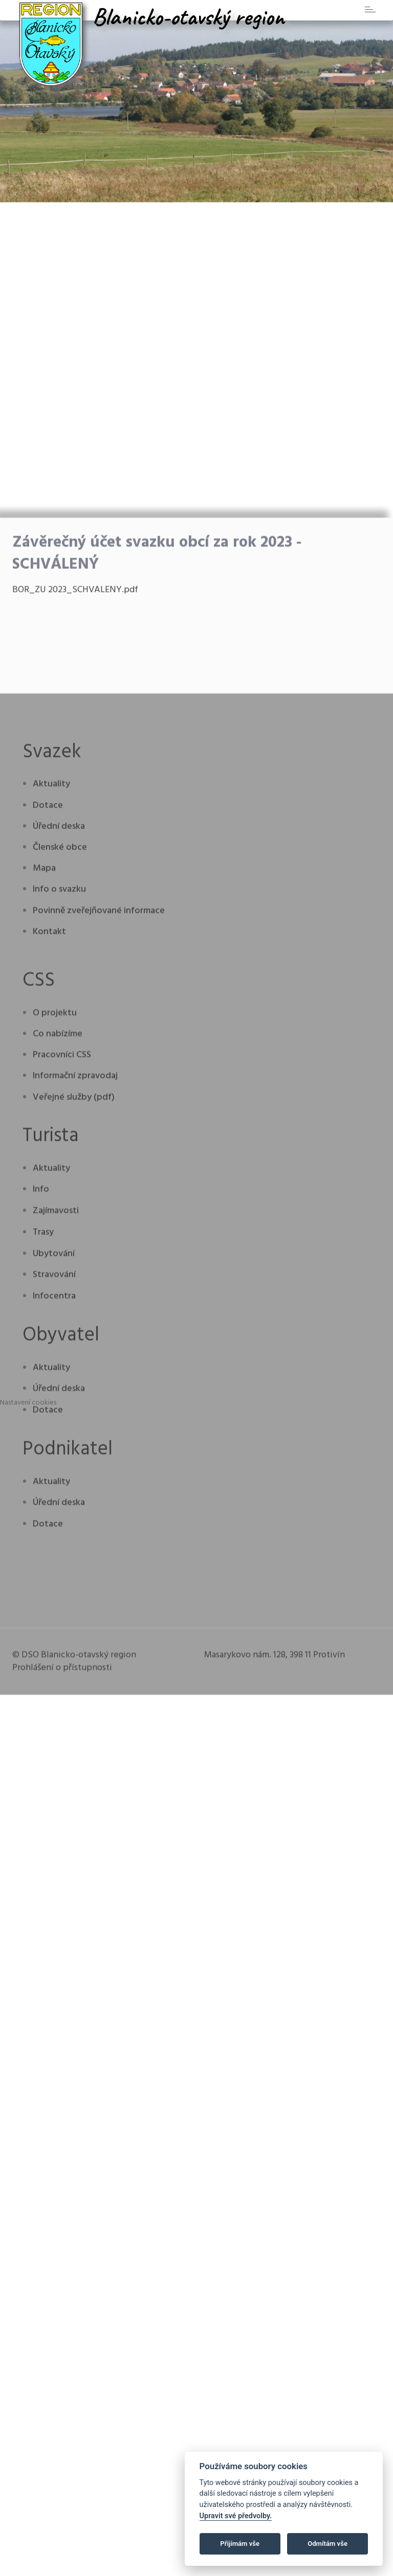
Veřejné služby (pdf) (74, 1413)
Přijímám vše (239, 2543)
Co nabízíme (57, 1350)
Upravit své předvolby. (236, 2516)
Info (41, 1505)
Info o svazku (59, 1205)
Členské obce (60, 1163)
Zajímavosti (56, 1527)
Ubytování (54, 1569)
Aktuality (51, 1100)
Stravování (54, 1590)
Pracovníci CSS (62, 1371)
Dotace (48, 1121)
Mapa (44, 1184)
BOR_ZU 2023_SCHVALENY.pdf (75, 906)
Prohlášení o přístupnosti (62, 1983)
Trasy (43, 1547)
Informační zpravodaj (75, 1392)
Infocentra (54, 1612)
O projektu (55, 1329)
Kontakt (49, 1247)
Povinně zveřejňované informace (99, 1226)
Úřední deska (59, 1142)
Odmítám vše (327, 2543)
